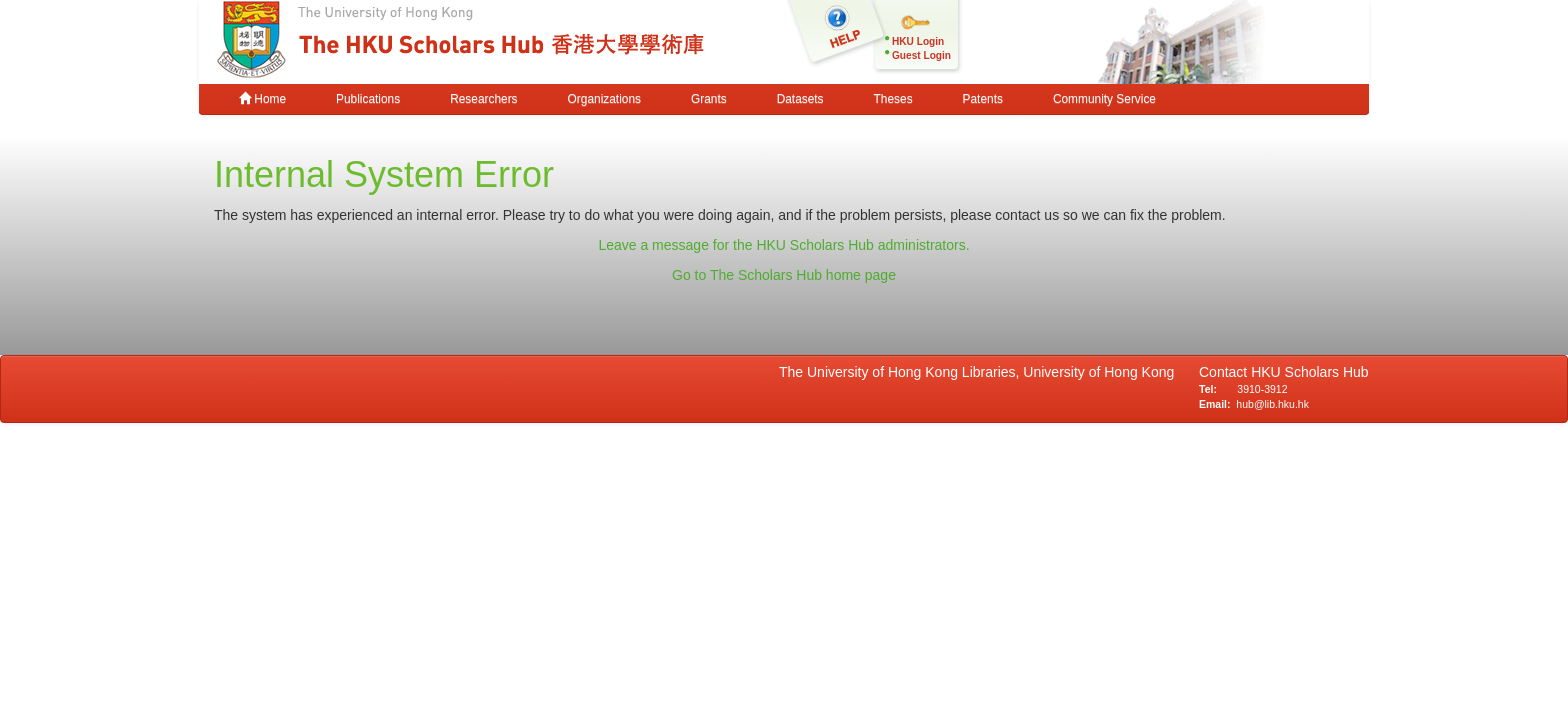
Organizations (604, 99)
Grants (709, 99)
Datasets (800, 99)
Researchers (483, 99)
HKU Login (918, 41)
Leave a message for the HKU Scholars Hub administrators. (783, 245)
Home (262, 99)
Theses (893, 99)
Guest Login (921, 55)
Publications (368, 99)
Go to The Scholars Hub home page (784, 275)
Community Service (1104, 99)
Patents (983, 99)
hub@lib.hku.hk (1272, 404)
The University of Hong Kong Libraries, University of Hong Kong (980, 372)
